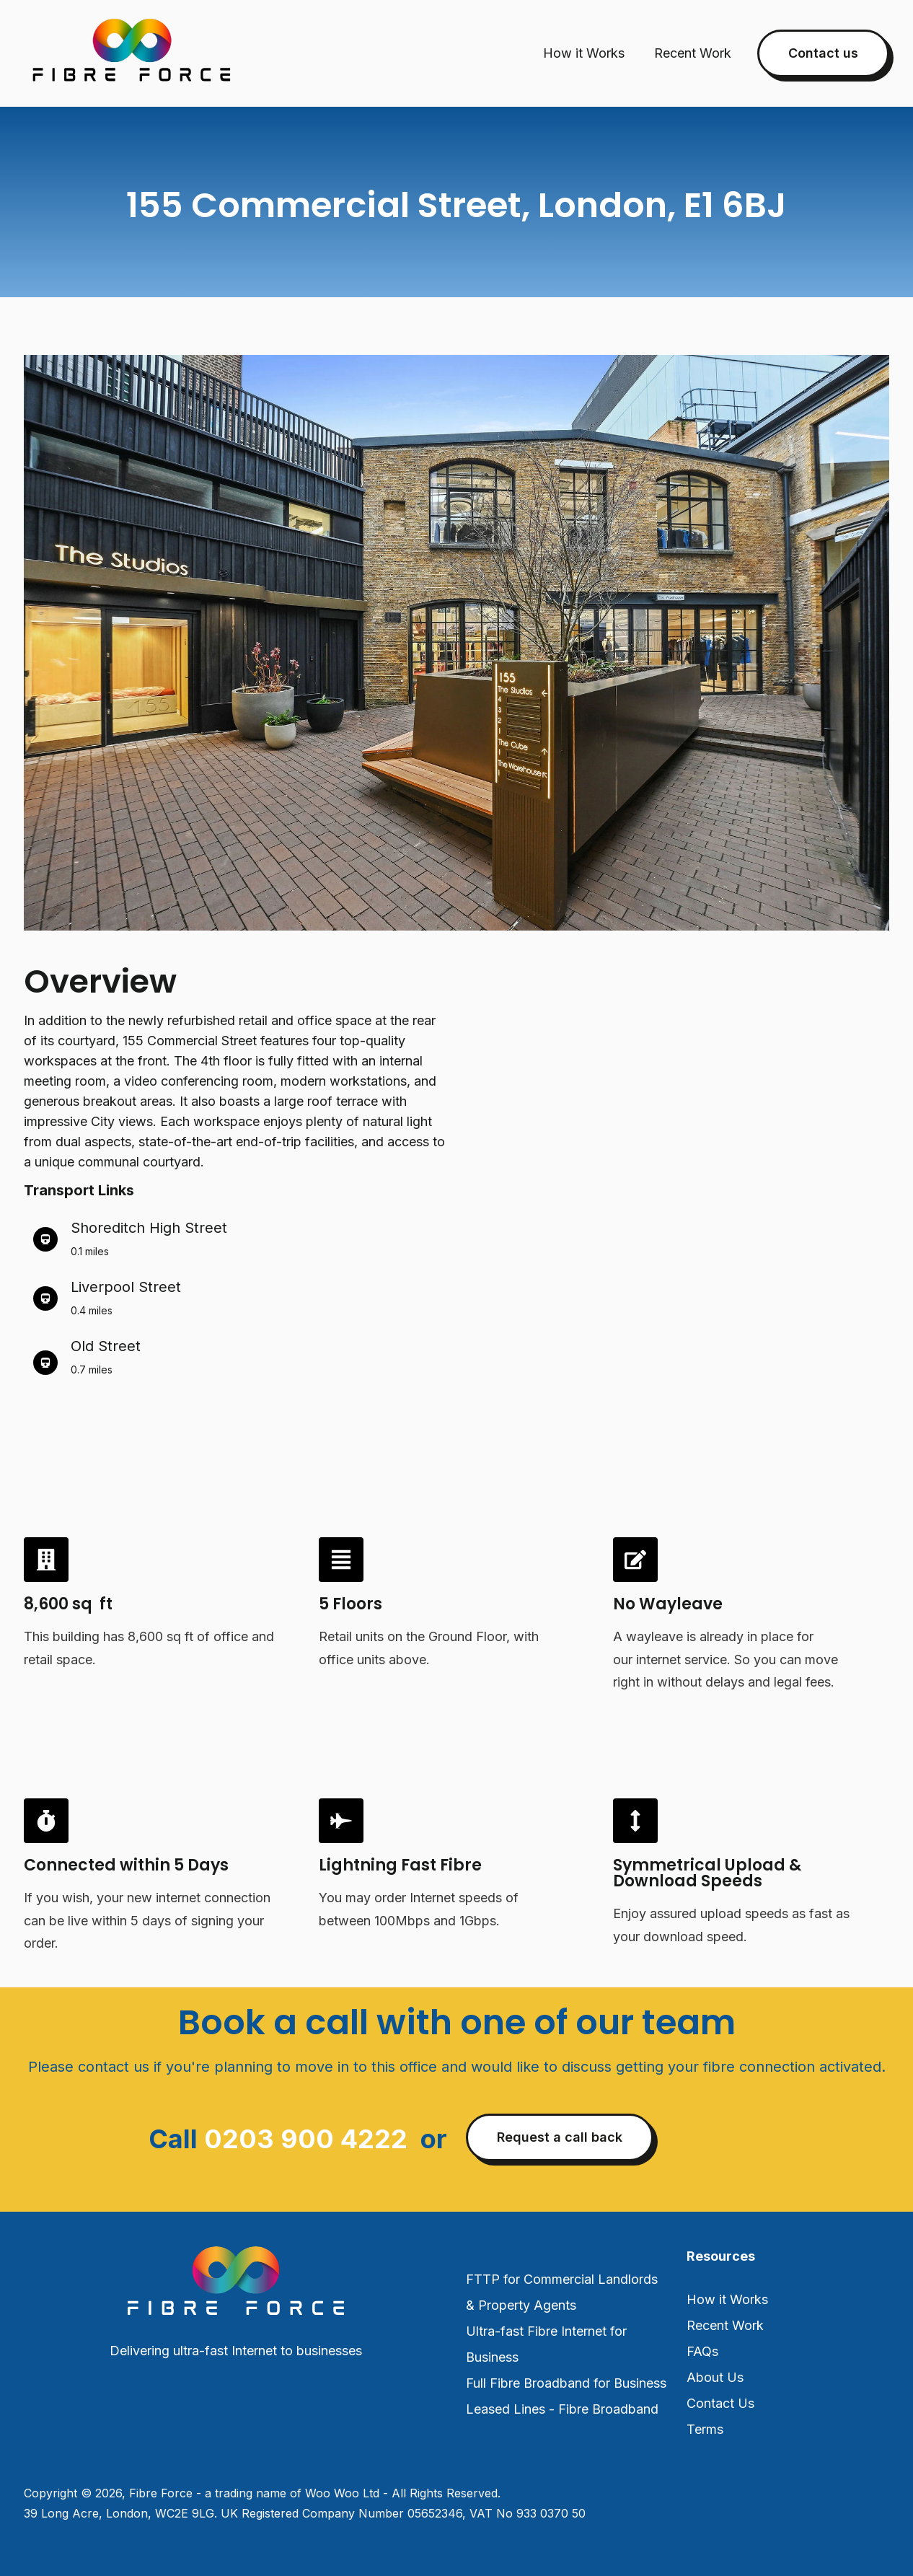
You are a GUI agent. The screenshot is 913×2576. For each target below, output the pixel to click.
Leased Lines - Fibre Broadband (562, 2409)
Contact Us (720, 2403)
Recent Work (692, 53)
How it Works (584, 53)
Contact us (823, 53)
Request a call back (559, 2137)
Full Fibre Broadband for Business (566, 2383)
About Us (715, 2377)
